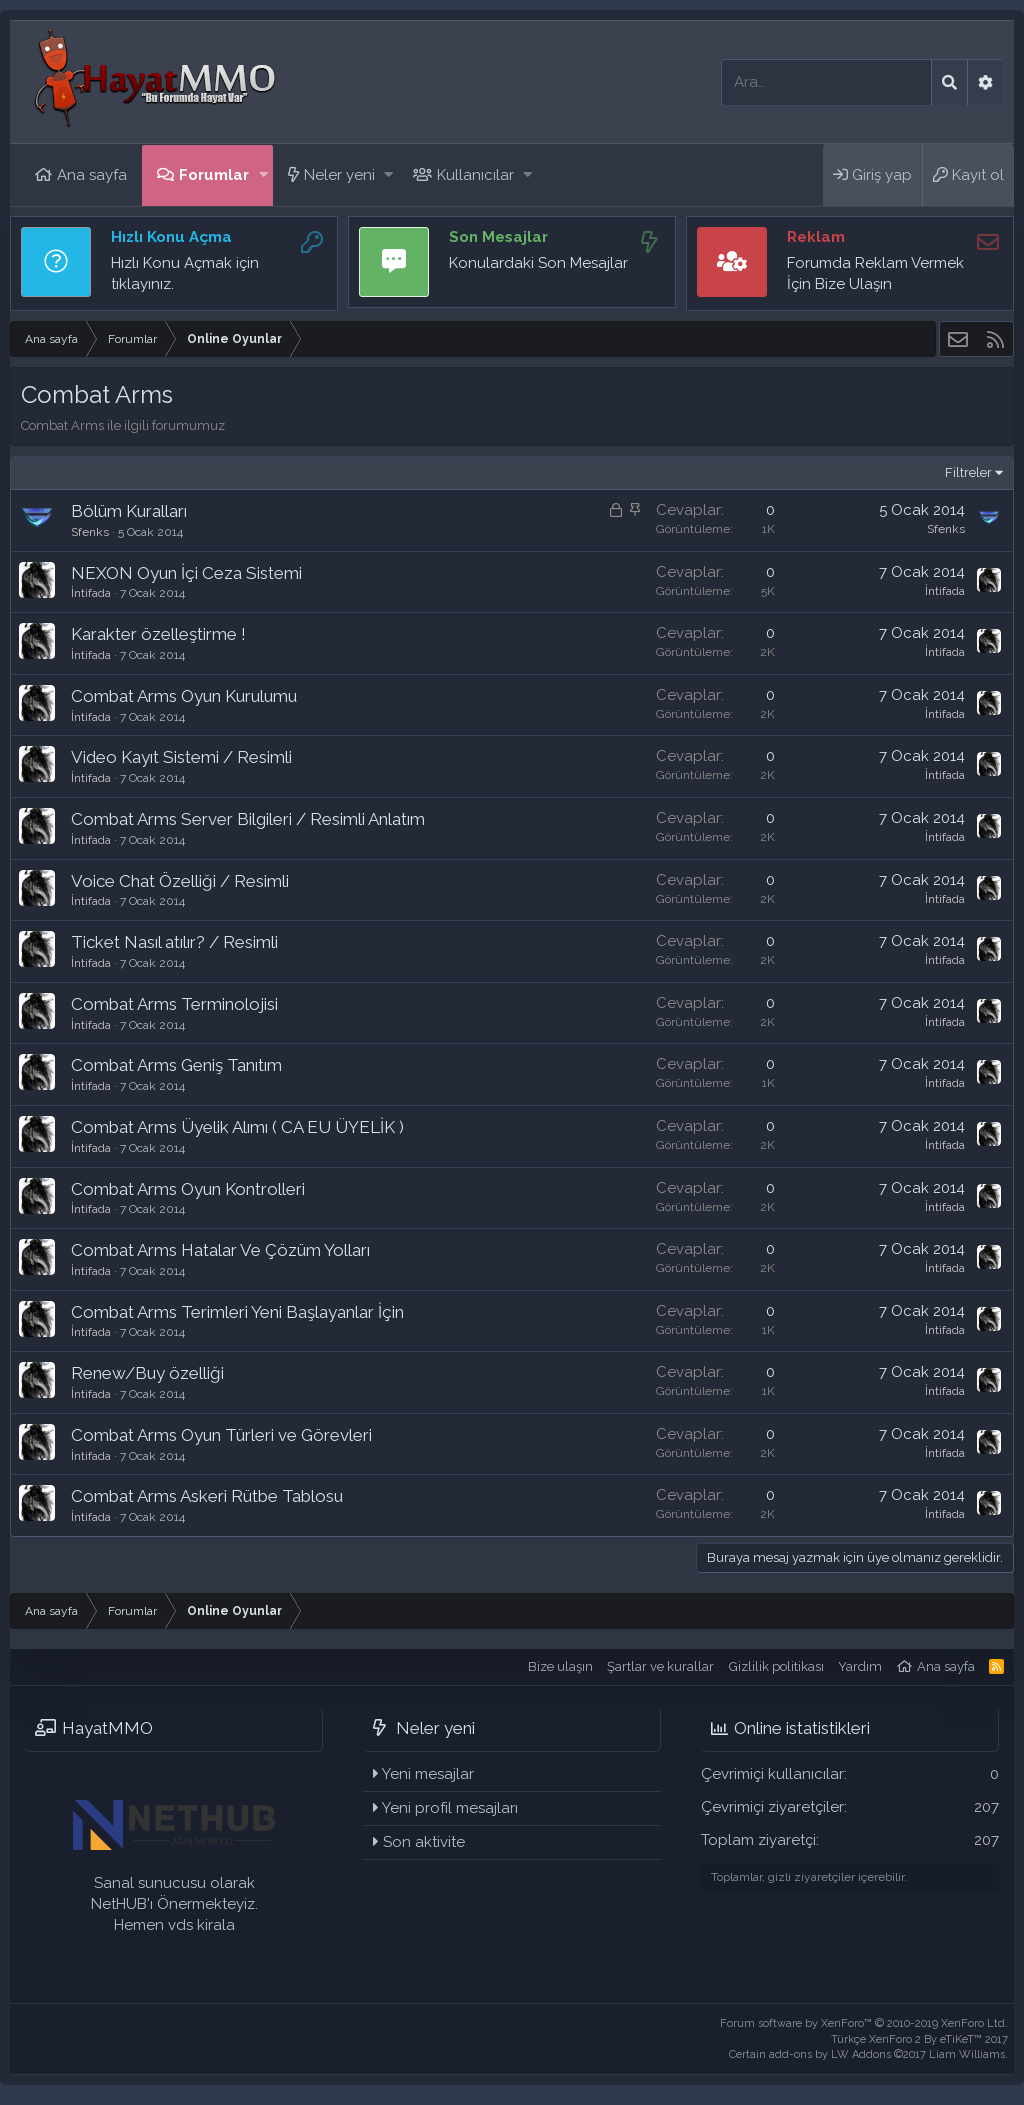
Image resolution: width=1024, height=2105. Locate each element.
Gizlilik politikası (776, 1666)
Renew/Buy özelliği (147, 1373)
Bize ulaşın (560, 1666)
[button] (263, 175)
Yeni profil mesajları (450, 1808)
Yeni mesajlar (428, 1774)
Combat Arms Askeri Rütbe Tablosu (207, 1496)
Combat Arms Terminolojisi (174, 1004)
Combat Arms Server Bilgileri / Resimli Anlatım (248, 819)
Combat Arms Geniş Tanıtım (176, 1065)
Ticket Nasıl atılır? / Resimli (174, 942)
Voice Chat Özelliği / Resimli (180, 881)
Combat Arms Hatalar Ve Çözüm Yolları (220, 1250)
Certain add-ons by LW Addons (868, 2054)
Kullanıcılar (475, 175)
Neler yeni (339, 175)
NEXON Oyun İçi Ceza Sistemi (186, 573)
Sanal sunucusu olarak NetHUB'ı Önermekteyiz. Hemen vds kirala (174, 1904)
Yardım (860, 1666)
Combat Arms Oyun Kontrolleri (188, 1189)
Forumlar (214, 175)
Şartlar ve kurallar (660, 1666)
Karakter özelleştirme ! (158, 634)
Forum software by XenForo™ (864, 2023)
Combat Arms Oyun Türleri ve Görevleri (221, 1435)
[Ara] (826, 82)
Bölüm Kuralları (129, 511)
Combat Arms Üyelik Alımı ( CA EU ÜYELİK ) (237, 1127)
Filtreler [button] (968, 472)
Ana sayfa (92, 175)
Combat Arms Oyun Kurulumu (184, 696)
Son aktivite (424, 1842)
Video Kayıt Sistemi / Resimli (181, 757)
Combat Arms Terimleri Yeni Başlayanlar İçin (237, 1312)
